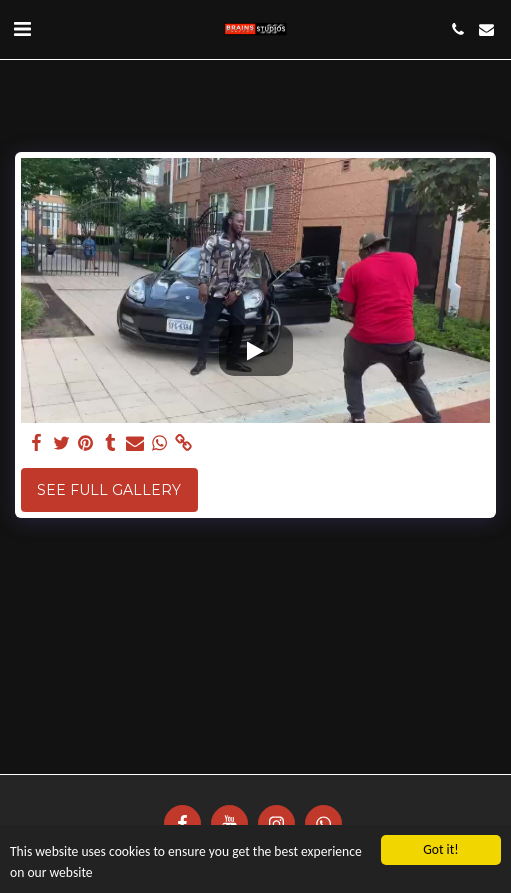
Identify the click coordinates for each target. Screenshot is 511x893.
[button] (22, 29)
